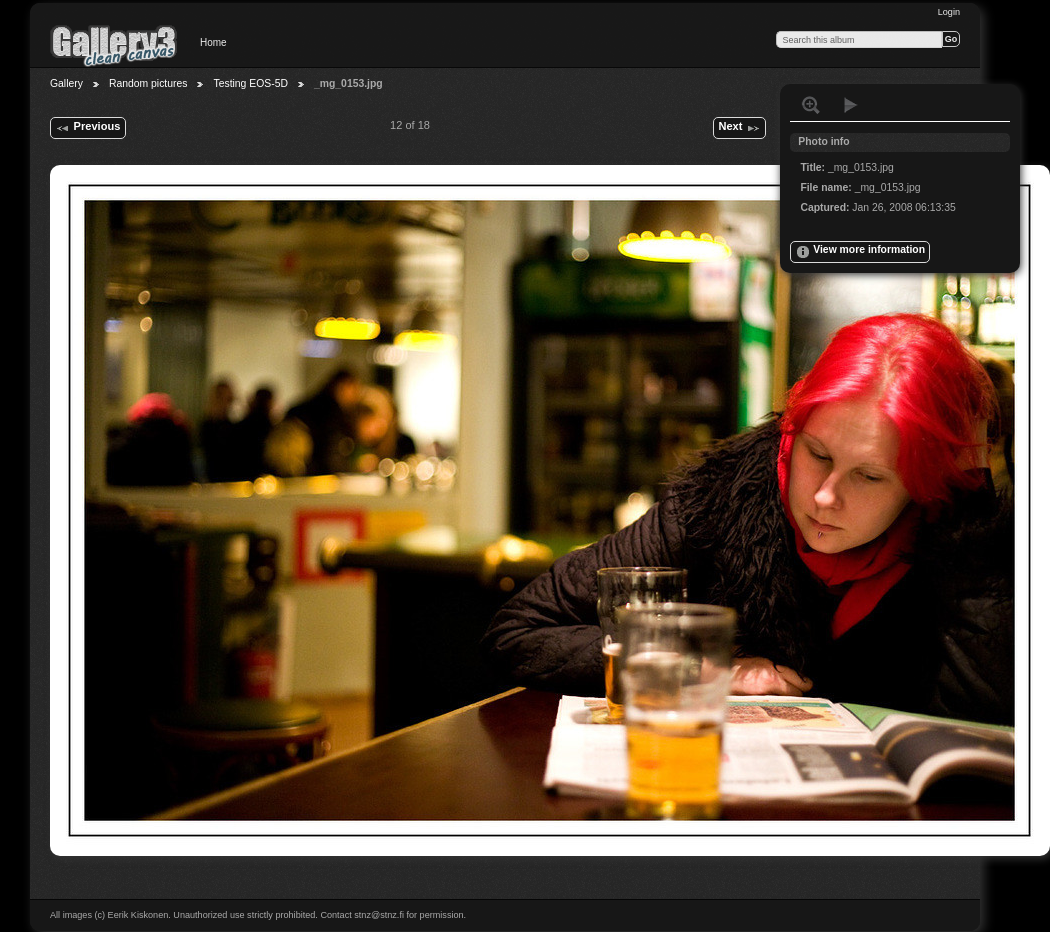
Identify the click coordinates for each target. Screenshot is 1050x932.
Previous (87, 128)
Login (949, 12)
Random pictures (148, 83)
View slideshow (851, 105)
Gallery (66, 83)
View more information (860, 252)
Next (739, 128)
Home (213, 42)
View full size (811, 105)
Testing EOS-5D (250, 83)
